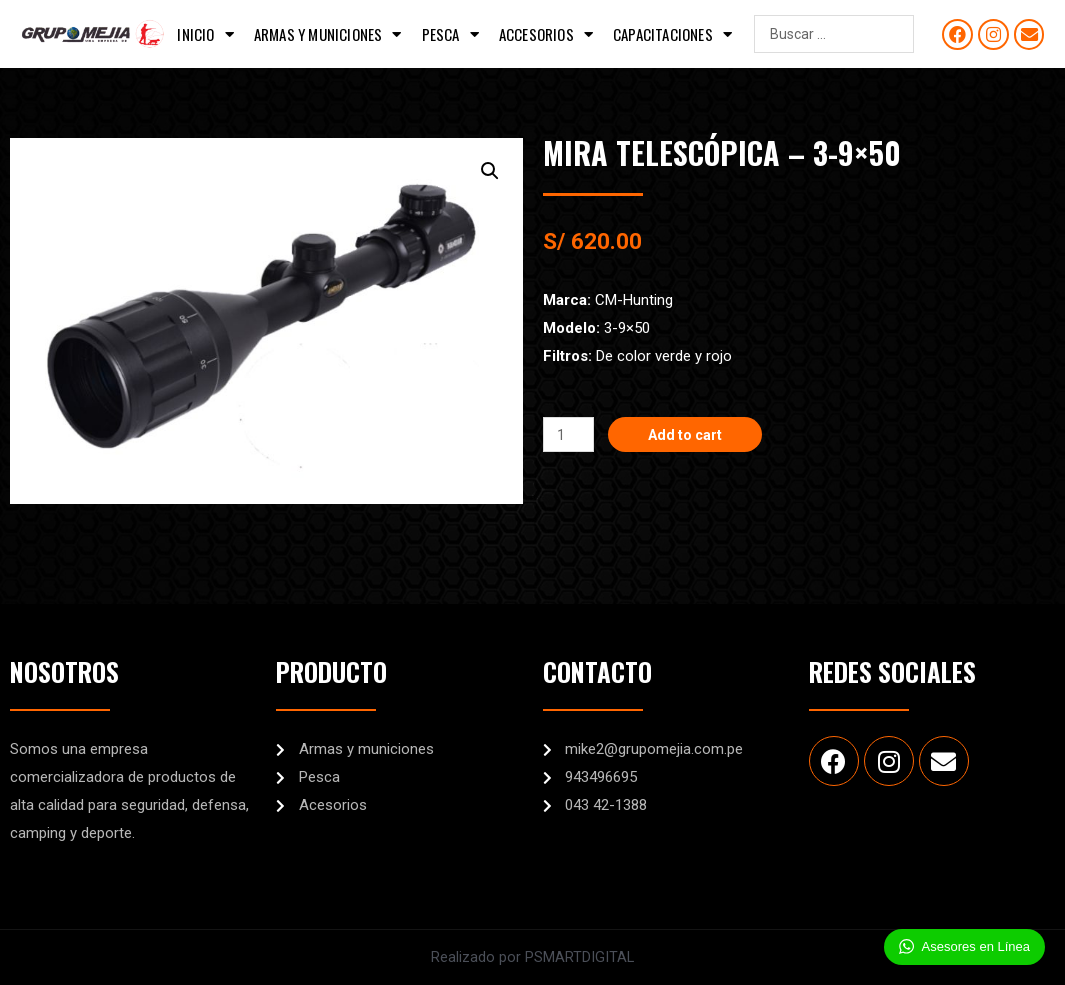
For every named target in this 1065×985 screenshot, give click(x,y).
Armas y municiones (328, 34)
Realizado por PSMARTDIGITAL (533, 957)
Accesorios (546, 34)
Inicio (205, 34)
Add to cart (690, 434)
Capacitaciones (672, 34)
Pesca (450, 34)
